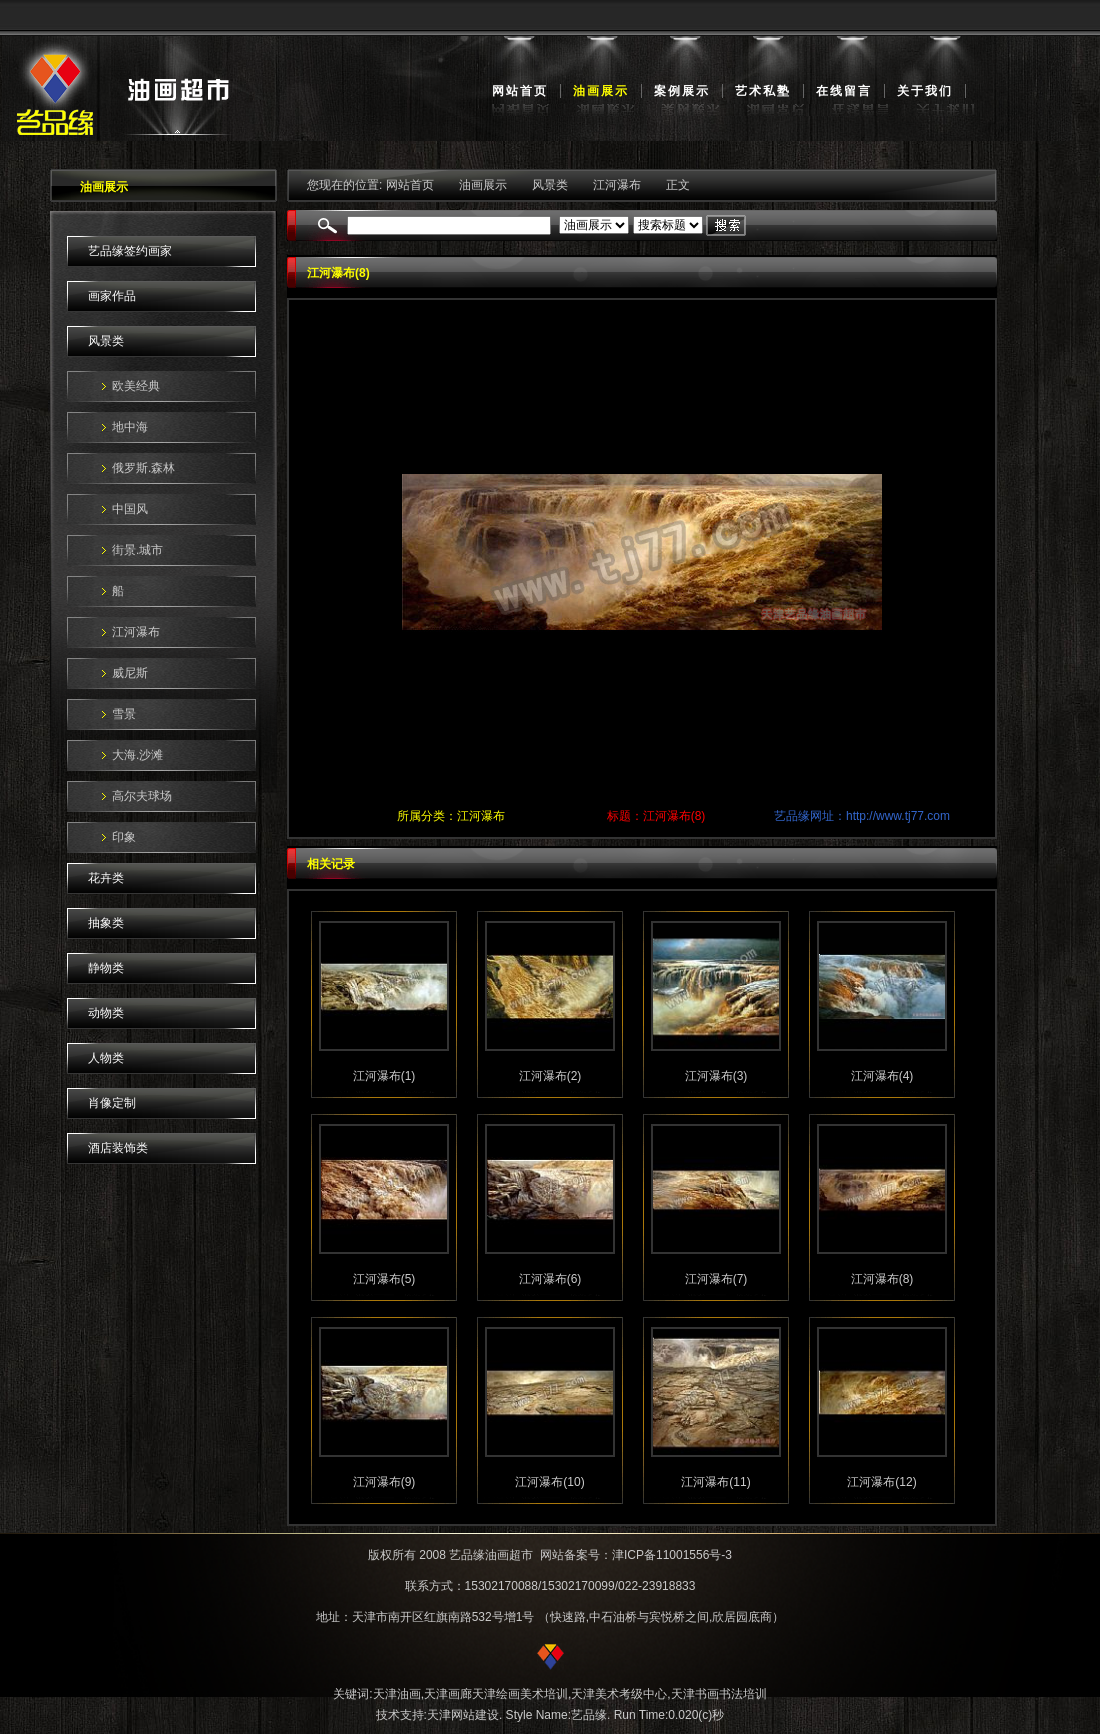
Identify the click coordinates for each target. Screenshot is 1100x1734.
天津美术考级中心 (619, 1694)
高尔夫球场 (142, 796)
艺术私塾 (763, 91)
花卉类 (106, 878)
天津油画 (397, 1694)
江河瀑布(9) (384, 1482)
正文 (678, 185)
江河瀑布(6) (550, 1279)
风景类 (106, 341)
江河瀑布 (136, 632)
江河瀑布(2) (550, 1076)
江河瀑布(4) (882, 1076)
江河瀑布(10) (549, 1482)
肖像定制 (112, 1103)
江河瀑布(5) (384, 1279)
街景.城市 (137, 550)
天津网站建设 (463, 1715)
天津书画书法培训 (719, 1694)
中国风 (130, 509)
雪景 (124, 714)
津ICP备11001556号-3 (672, 1555)
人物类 (106, 1058)
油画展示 (601, 91)
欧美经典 (136, 386)
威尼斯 (130, 673)
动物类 (106, 1013)
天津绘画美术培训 (520, 1694)
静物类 (106, 968)
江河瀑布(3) (716, 1076)
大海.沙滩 (137, 755)
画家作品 (112, 296)
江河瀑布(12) (881, 1482)
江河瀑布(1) (384, 1076)
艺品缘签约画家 (130, 251)
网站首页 (520, 91)
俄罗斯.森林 (143, 468)
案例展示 (682, 91)
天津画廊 (448, 1694)
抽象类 (106, 923)
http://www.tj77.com (898, 816)
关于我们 (925, 91)
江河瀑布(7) (716, 1279)
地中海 (130, 427)
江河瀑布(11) (715, 1482)
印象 (124, 837)
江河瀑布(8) (882, 1279)
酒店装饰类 (118, 1148)
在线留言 (844, 91)
